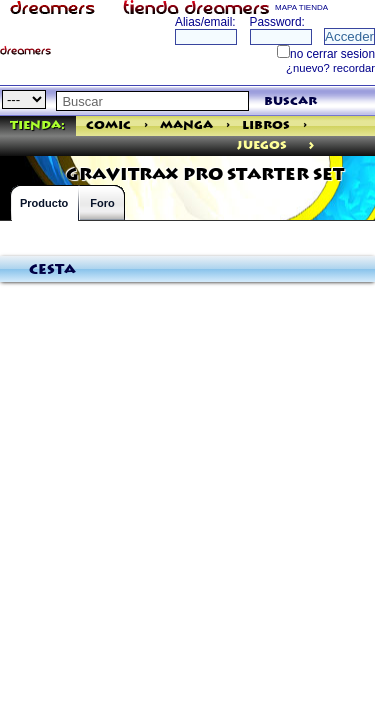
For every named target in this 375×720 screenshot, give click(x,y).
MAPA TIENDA (301, 7)
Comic (108, 125)
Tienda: (37, 125)
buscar (290, 101)
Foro (102, 203)
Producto (44, 203)
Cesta (52, 270)
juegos (262, 145)
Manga (186, 125)
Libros (266, 125)
